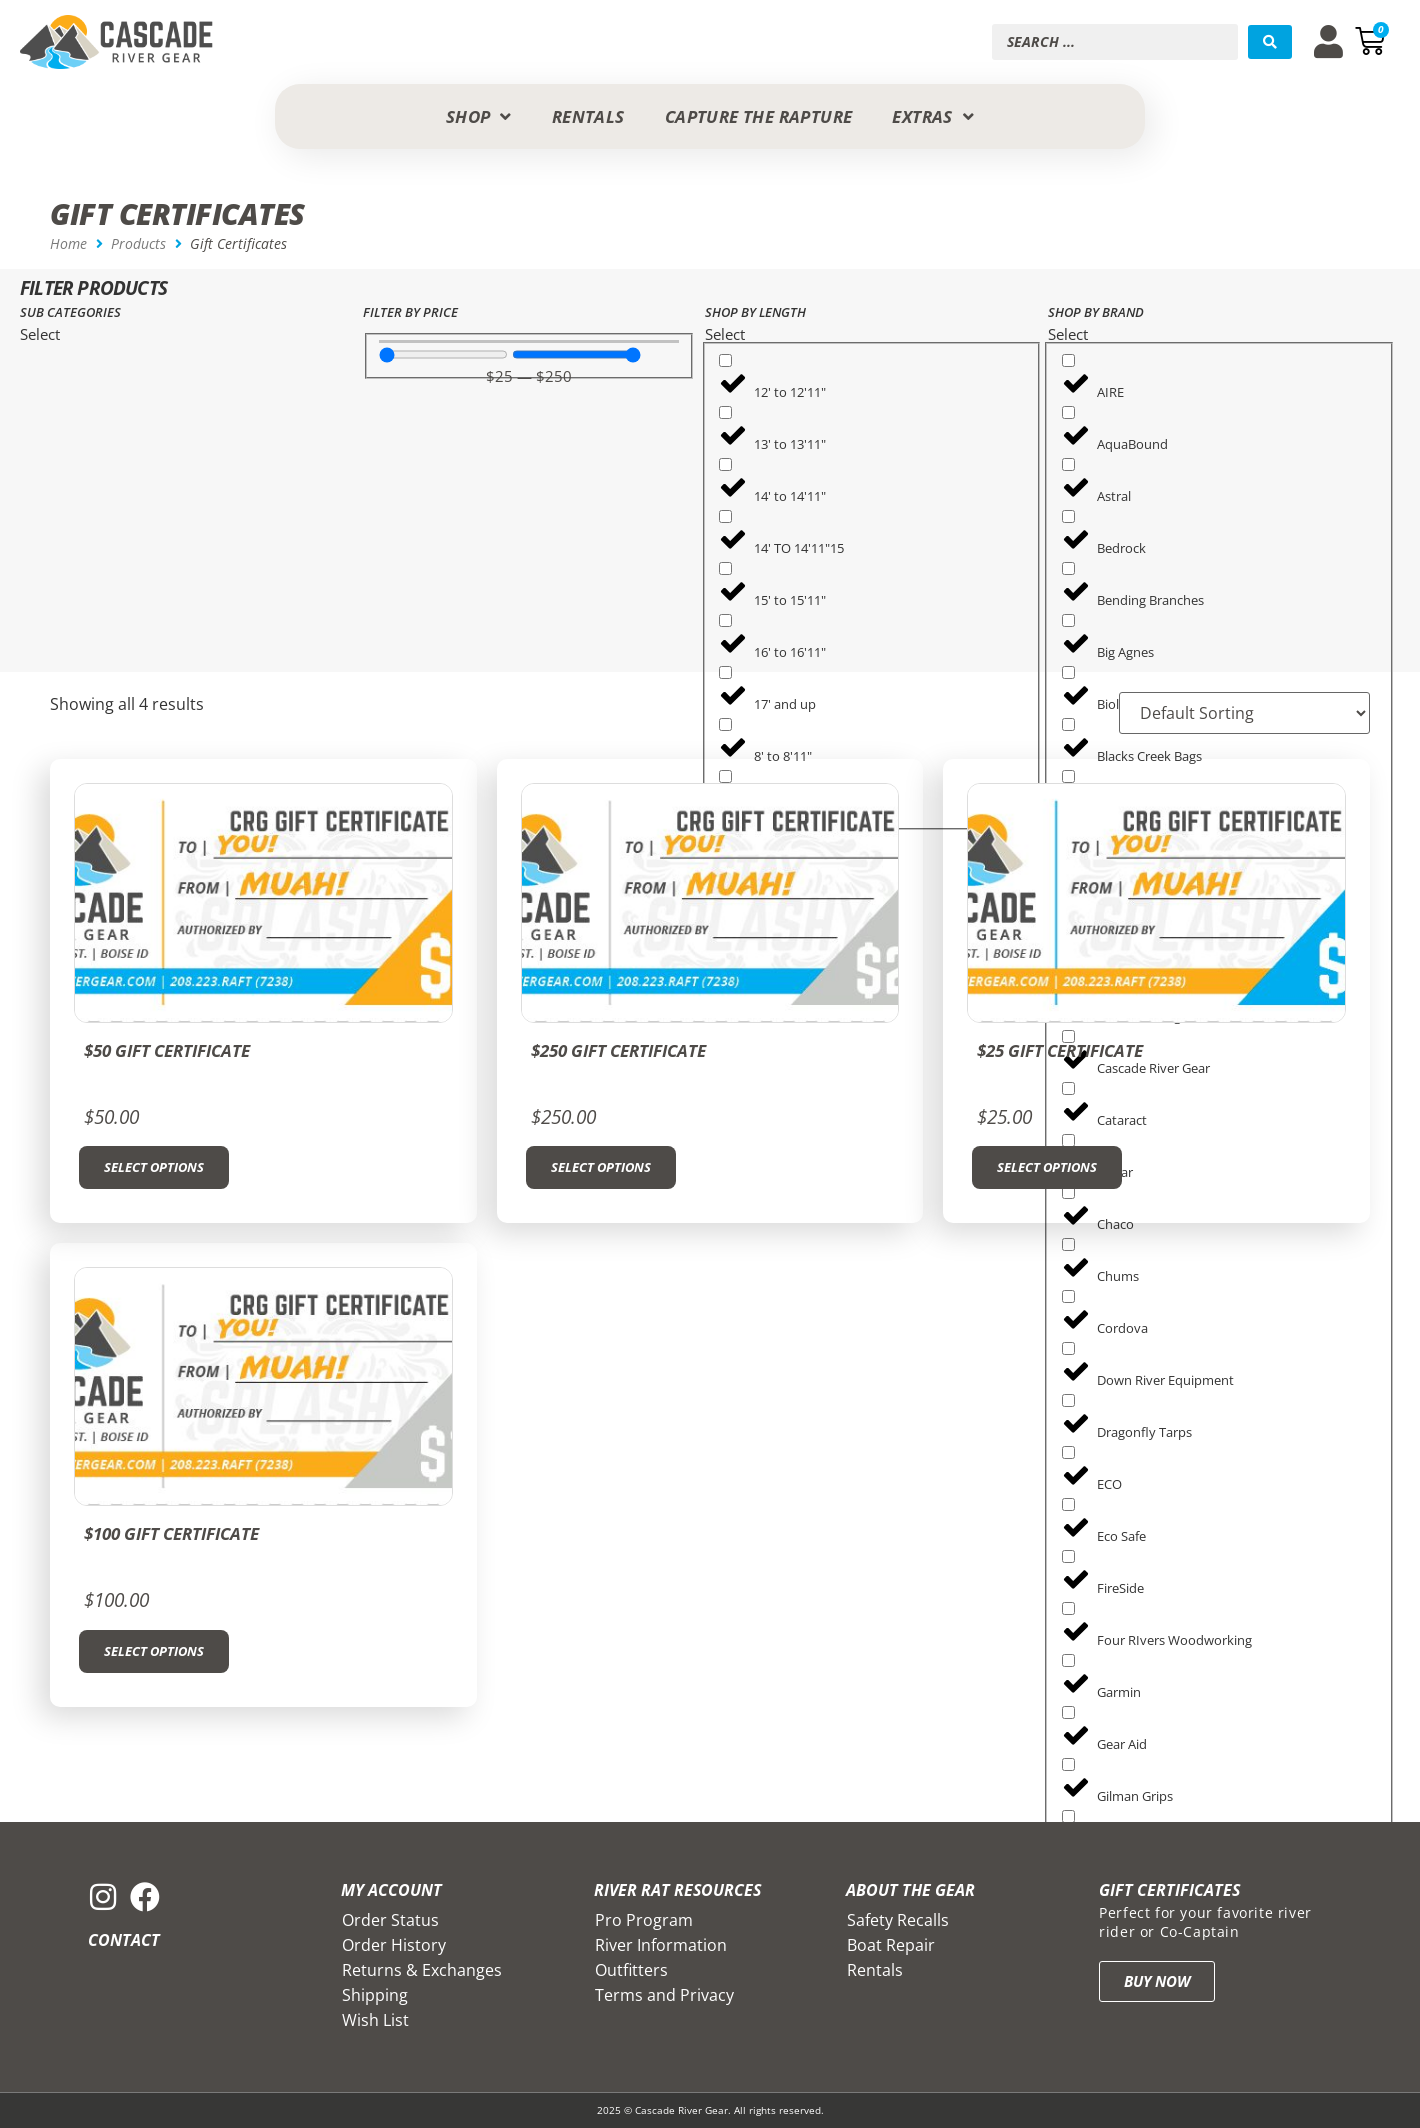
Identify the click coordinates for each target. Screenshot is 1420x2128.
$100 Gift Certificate (171, 1533)
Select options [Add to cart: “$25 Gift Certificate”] (1047, 1167)
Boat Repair (891, 1945)
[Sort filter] (1243, 713)
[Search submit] (1270, 42)
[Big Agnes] (1068, 620)
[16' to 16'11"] (725, 620)
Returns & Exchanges (422, 1970)
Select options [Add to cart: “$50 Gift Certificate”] (154, 1167)
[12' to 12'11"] (725, 360)
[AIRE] (1068, 360)
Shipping (375, 1995)
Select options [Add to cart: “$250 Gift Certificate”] (601, 1167)
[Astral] (1068, 464)
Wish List (375, 2020)
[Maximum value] (576, 354)
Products (138, 243)
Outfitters (631, 1970)
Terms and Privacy (664, 1995)
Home (68, 243)
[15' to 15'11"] (725, 568)
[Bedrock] (1068, 516)
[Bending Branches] (1068, 568)
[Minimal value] (443, 354)
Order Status (390, 1920)
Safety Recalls (898, 1920)
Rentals (875, 1970)
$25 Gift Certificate (1060, 1050)
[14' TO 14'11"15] (725, 516)
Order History (394, 1945)
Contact (124, 1940)
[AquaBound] (1068, 412)
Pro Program (644, 1920)
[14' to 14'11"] (725, 464)
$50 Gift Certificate (167, 1050)
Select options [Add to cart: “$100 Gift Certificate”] (154, 1651)
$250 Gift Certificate (618, 1050)
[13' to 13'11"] (725, 412)
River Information (661, 1945)
